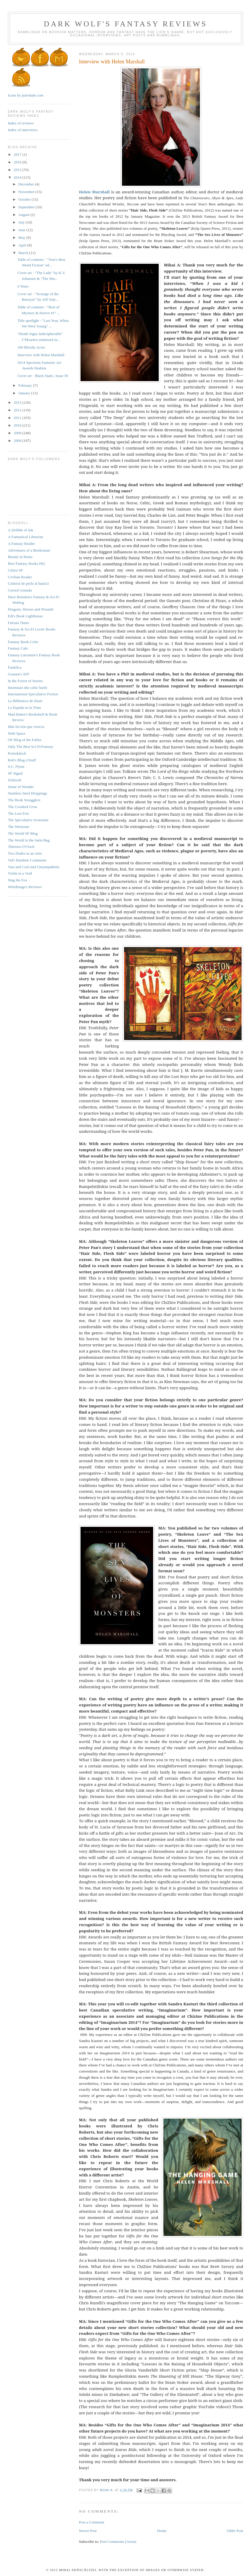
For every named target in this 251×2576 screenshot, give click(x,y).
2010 (18, 425)
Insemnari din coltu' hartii (27, 687)
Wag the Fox (17, 880)
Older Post (235, 2530)
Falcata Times (18, 623)
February (25, 385)
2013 (18, 402)
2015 (18, 170)
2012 (18, 410)
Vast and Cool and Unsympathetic (34, 867)
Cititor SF (15, 570)
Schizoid (14, 780)
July (22, 222)
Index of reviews (21, 123)
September (27, 207)
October (24, 199)
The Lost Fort (18, 813)
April (22, 245)
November (26, 192)
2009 (18, 433)
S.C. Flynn (16, 766)
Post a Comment (91, 2522)
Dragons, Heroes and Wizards (30, 609)
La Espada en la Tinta (24, 707)
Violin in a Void (20, 873)
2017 (18, 154)
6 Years (23, 286)
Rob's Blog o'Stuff (22, 760)
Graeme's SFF (18, 674)
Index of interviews (23, 130)
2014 (18, 177)
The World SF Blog (23, 833)
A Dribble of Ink (20, 530)
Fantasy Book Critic (23, 642)
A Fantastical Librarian (25, 537)
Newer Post (88, 2530)
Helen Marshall (94, 192)
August (24, 214)
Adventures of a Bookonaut (29, 550)
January (24, 393)
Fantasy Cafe (18, 648)
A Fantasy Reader (21, 543)
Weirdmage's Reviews (25, 887)
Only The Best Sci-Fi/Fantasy (30, 746)
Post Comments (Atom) (118, 2541)
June (22, 230)
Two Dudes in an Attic (25, 853)
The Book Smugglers (24, 800)
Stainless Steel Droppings (27, 793)
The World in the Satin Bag (29, 840)
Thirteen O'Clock (21, 846)
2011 (18, 417)
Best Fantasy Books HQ (26, 563)
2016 (18, 162)
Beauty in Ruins (20, 557)
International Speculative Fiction (33, 694)
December (26, 184)
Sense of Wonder (21, 787)
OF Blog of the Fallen (24, 740)
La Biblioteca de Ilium (25, 701)
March (23, 253)
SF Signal (15, 773)
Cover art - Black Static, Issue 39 (42, 375)
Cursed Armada (20, 590)
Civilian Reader (20, 577)
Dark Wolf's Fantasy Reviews (125, 24)
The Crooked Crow (22, 806)
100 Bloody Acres (31, 347)
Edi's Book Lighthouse (25, 616)
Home (162, 2530)
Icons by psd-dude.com (25, 95)
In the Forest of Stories (25, 681)
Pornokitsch (17, 753)
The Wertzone (18, 826)
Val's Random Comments (27, 860)
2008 (18, 440)
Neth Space (17, 733)
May (22, 237)
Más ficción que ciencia (26, 726)
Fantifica (14, 667)
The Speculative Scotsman (28, 820)
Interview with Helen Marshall (40, 355)
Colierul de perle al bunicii (28, 583)
